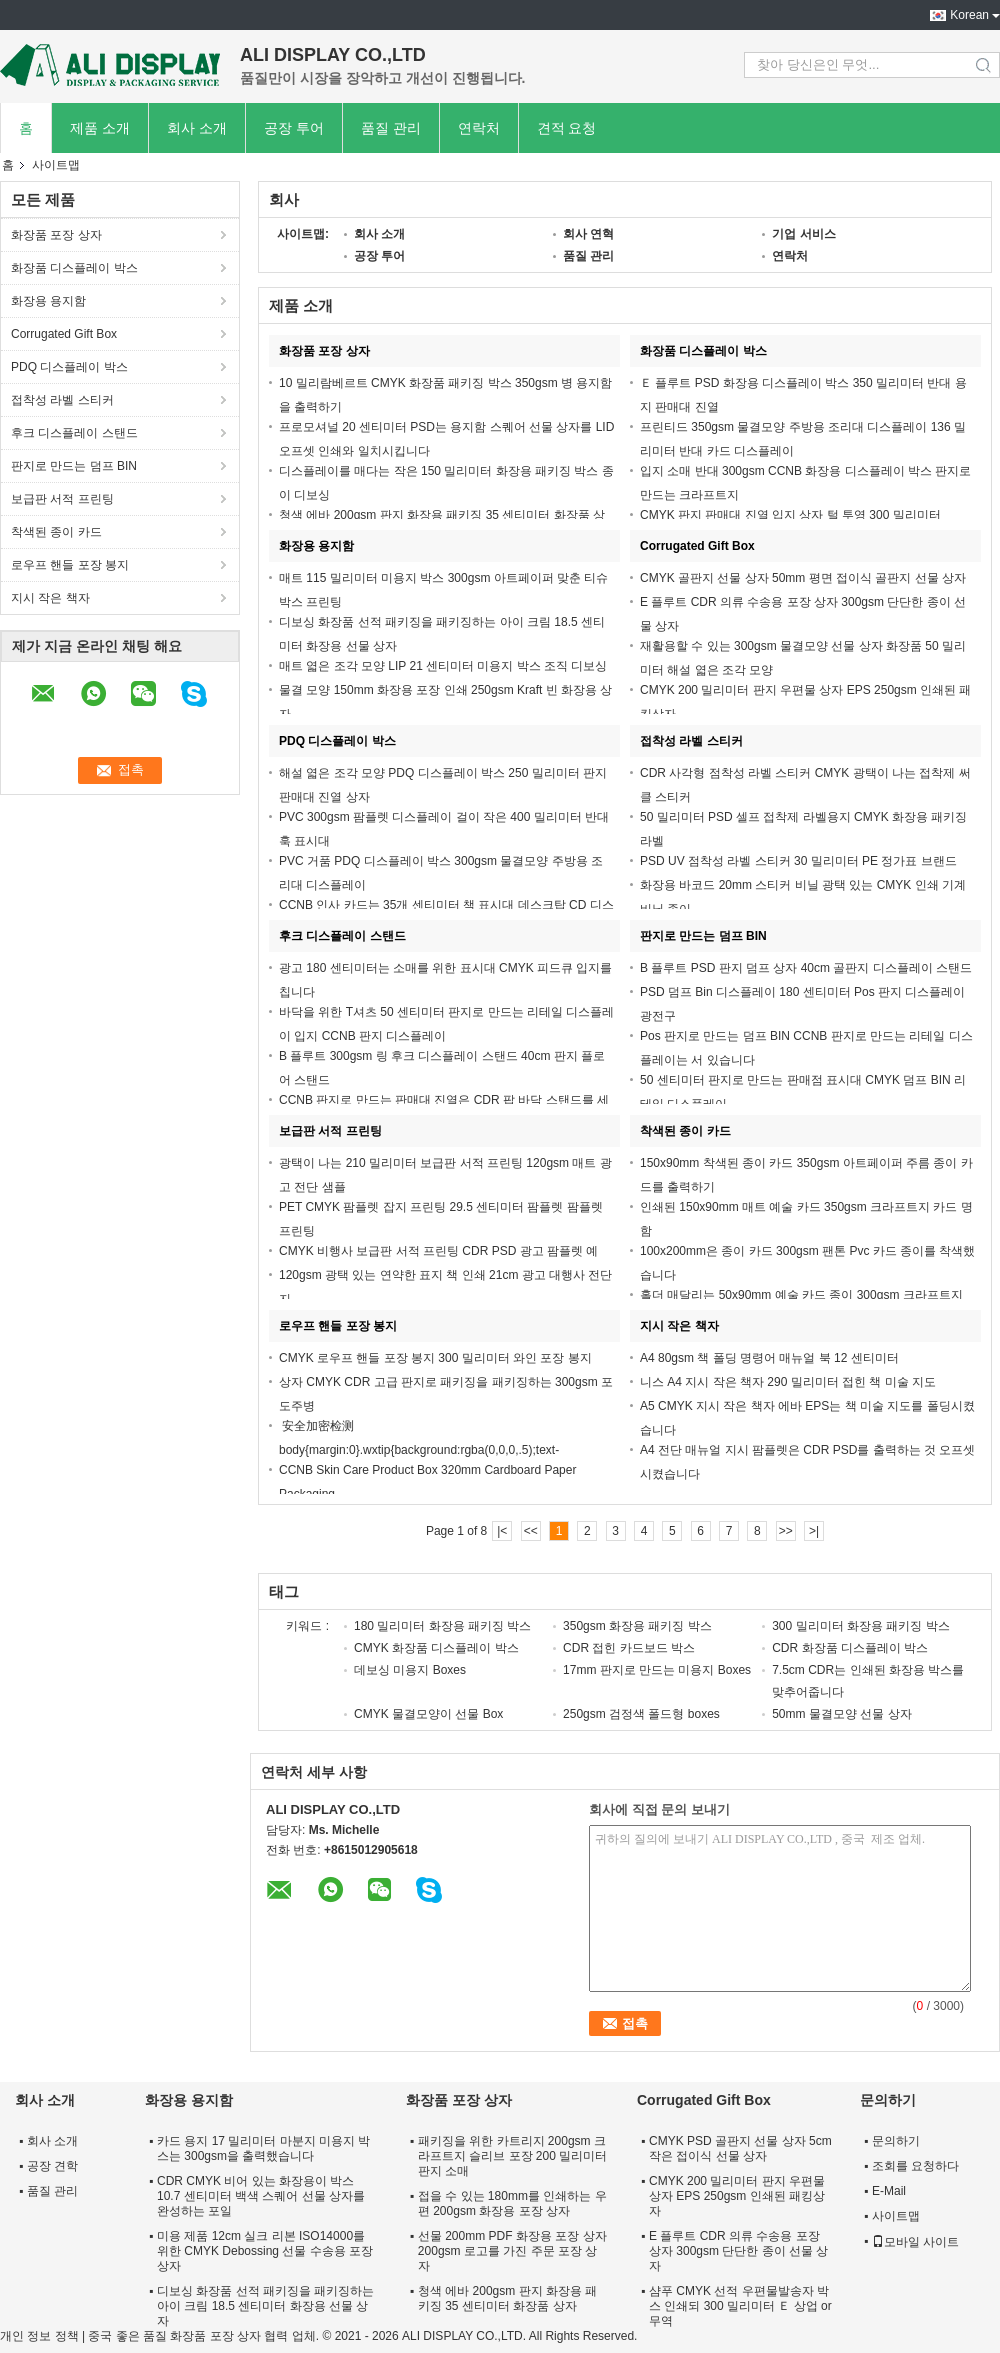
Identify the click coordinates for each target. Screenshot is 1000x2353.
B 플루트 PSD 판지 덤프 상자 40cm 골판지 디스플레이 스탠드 (806, 968)
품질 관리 (391, 128)
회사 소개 (197, 128)
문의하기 (896, 2141)
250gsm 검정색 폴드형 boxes (641, 1714)
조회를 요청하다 (915, 2166)
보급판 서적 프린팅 (62, 499)
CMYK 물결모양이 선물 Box (428, 1714)
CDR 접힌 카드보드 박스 (629, 1648)
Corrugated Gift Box (64, 334)
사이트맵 (896, 2216)
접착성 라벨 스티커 (62, 400)
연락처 (479, 128)
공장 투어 (294, 128)
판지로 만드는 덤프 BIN (74, 466)
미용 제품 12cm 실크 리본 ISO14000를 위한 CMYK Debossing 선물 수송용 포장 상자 (265, 2251)
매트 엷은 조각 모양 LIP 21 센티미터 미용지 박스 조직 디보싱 (443, 666)
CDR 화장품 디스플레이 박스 (850, 1648)
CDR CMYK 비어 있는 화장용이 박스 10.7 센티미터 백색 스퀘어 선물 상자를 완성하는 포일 (261, 2196)
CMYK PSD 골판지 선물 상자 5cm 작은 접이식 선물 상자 (740, 2148)
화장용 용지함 (48, 301)
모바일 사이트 (915, 2242)
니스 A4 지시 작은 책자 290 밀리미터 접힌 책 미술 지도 (788, 1382)
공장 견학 (52, 2166)
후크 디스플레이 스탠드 (74, 433)
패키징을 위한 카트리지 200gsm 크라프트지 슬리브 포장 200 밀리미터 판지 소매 (512, 2156)
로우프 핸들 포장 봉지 (70, 565)
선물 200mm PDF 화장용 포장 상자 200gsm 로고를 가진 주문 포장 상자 (512, 2251)
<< (531, 1531)
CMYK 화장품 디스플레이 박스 (436, 1648)
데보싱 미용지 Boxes (410, 1670)
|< (502, 1531)
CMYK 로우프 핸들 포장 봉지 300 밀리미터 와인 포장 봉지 (435, 1358)
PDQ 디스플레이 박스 (69, 367)
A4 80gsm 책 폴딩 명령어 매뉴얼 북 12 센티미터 (769, 1358)
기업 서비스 (803, 234)
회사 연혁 (588, 234)
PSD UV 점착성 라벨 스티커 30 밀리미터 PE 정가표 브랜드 (798, 861)
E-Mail (889, 2191)
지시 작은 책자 (50, 598)
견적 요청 (567, 128)
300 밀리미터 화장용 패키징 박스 (860, 1626)
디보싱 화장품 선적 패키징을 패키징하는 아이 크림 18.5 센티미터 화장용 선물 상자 (265, 2306)
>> (786, 1531)
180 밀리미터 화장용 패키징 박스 (442, 1626)
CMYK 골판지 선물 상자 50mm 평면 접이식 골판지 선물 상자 (803, 578)
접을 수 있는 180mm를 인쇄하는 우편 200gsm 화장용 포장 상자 (512, 2203)
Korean (969, 15)
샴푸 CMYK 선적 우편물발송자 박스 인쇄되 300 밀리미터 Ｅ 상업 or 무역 (740, 2306)
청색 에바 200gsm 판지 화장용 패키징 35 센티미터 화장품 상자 (507, 2298)
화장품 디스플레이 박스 (74, 268)
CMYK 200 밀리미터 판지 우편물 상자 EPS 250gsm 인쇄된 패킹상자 (737, 2196)
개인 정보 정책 (39, 2336)
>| (814, 1531)
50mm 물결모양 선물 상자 (841, 1714)
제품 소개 (100, 128)
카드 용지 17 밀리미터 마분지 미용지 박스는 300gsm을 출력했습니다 (263, 2148)
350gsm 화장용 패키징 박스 (637, 1626)
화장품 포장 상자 (56, 235)
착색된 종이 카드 (56, 532)
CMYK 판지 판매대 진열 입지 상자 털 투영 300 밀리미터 (790, 515)
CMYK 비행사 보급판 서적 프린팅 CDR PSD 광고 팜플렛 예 (438, 1251)
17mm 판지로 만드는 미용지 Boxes (657, 1670)
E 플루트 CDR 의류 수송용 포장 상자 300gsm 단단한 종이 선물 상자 (738, 2251)
